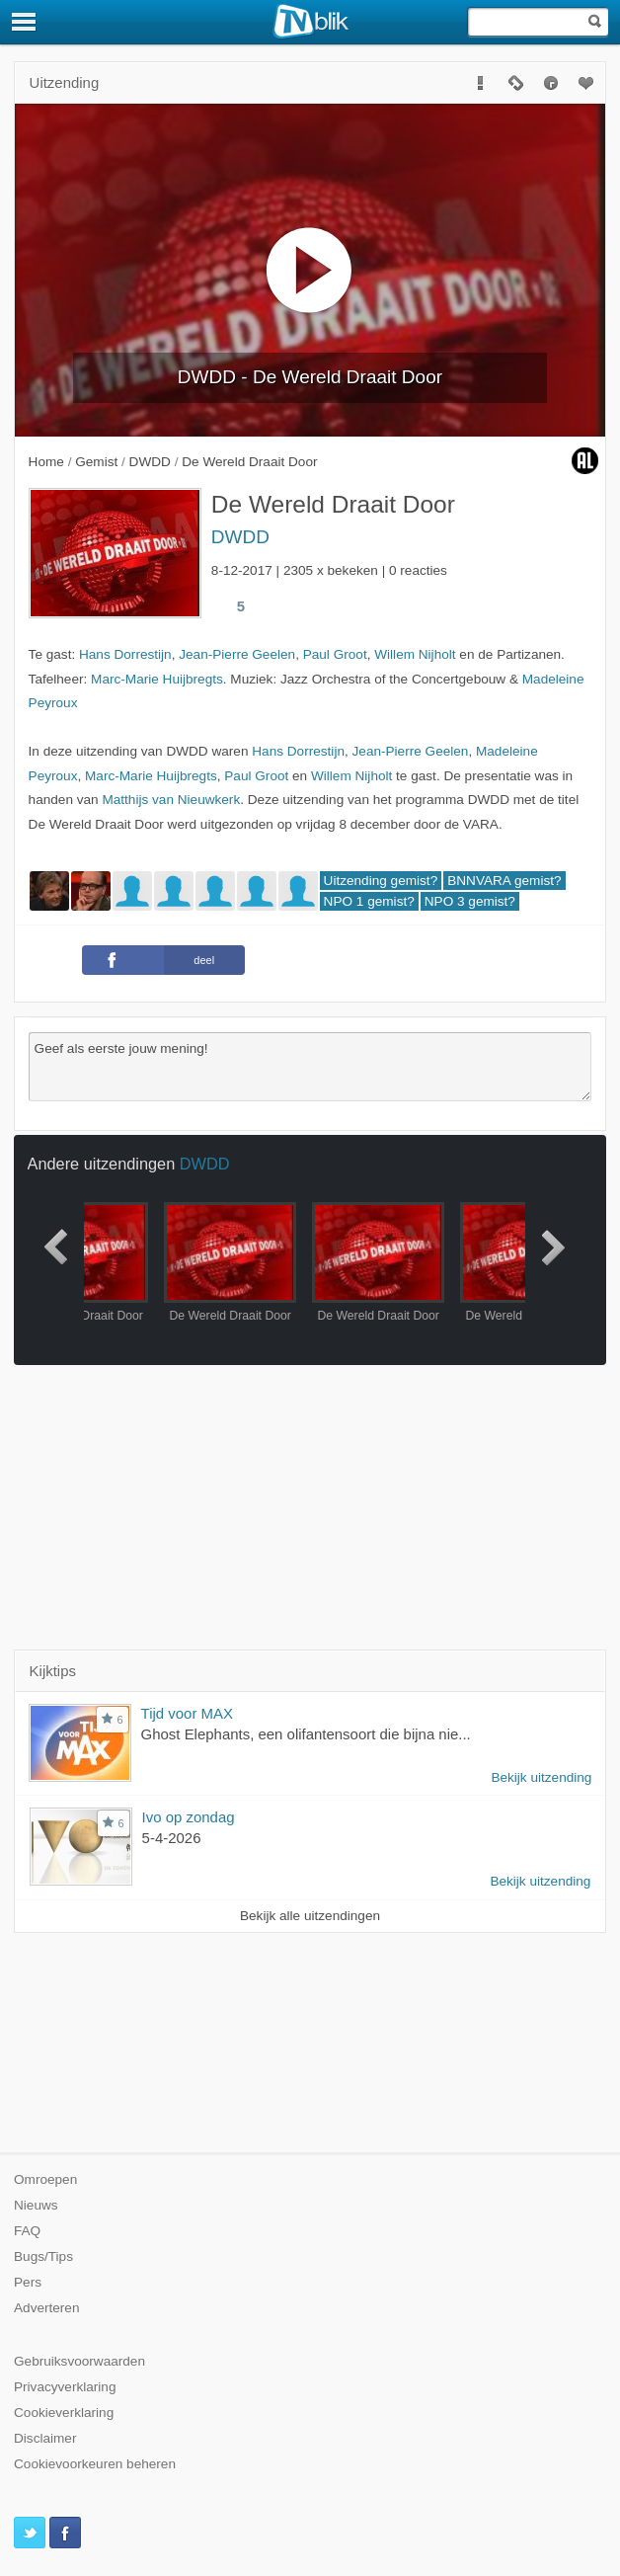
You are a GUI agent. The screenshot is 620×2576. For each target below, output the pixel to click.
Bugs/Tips (43, 2256)
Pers (27, 2282)
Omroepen (45, 2179)
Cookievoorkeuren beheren (95, 2463)
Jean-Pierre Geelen (237, 654)
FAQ (27, 2230)
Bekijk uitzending (541, 1777)
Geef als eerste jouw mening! (310, 1066)
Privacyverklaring (65, 2386)
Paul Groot (335, 654)
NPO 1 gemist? (369, 901)
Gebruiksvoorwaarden (79, 2361)
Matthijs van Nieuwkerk (171, 799)
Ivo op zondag (188, 1817)
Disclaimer (45, 2438)
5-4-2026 (171, 1837)
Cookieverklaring (64, 2412)
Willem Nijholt (414, 654)
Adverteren (47, 2307)
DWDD (240, 536)
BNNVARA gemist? (504, 880)
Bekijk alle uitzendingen (310, 1915)
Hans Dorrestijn (125, 654)
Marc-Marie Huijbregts (157, 679)
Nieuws (36, 2205)
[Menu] (24, 21)
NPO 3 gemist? (470, 901)
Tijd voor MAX (187, 1713)
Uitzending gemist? (381, 880)
